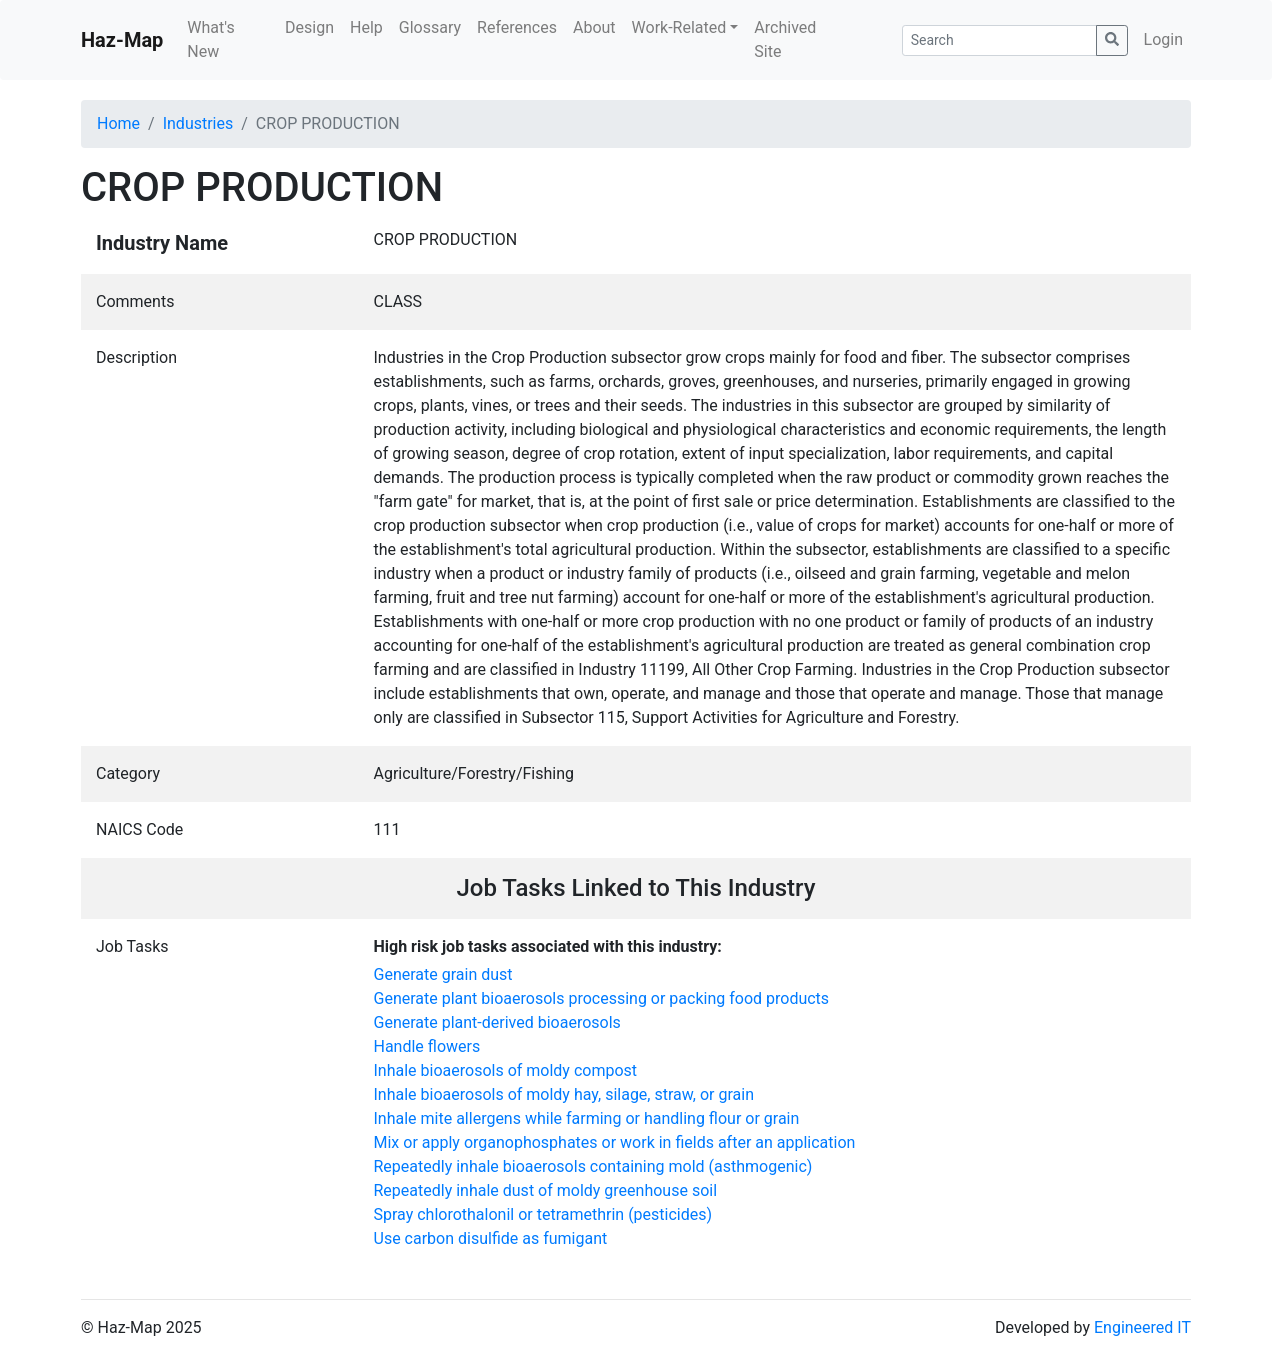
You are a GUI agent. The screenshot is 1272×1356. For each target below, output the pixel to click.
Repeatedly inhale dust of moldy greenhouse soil (546, 1190)
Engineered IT (1142, 1327)
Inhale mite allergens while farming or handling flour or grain (587, 1118)
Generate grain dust (443, 974)
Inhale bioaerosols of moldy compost (506, 1070)
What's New (210, 39)
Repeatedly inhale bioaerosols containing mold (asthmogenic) (593, 1166)
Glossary (430, 27)
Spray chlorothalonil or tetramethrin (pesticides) (543, 1214)
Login (1163, 39)
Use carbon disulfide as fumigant (491, 1238)
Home (118, 123)
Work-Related (679, 27)
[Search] (999, 40)
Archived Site (785, 39)
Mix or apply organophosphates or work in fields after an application (615, 1142)
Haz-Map (122, 40)
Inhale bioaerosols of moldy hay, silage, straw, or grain (564, 1094)
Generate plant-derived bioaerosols (497, 1022)
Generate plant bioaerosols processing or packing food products (602, 998)
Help (366, 27)
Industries (198, 123)
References (517, 27)
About (594, 27)
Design (309, 27)
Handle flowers (427, 1046)
